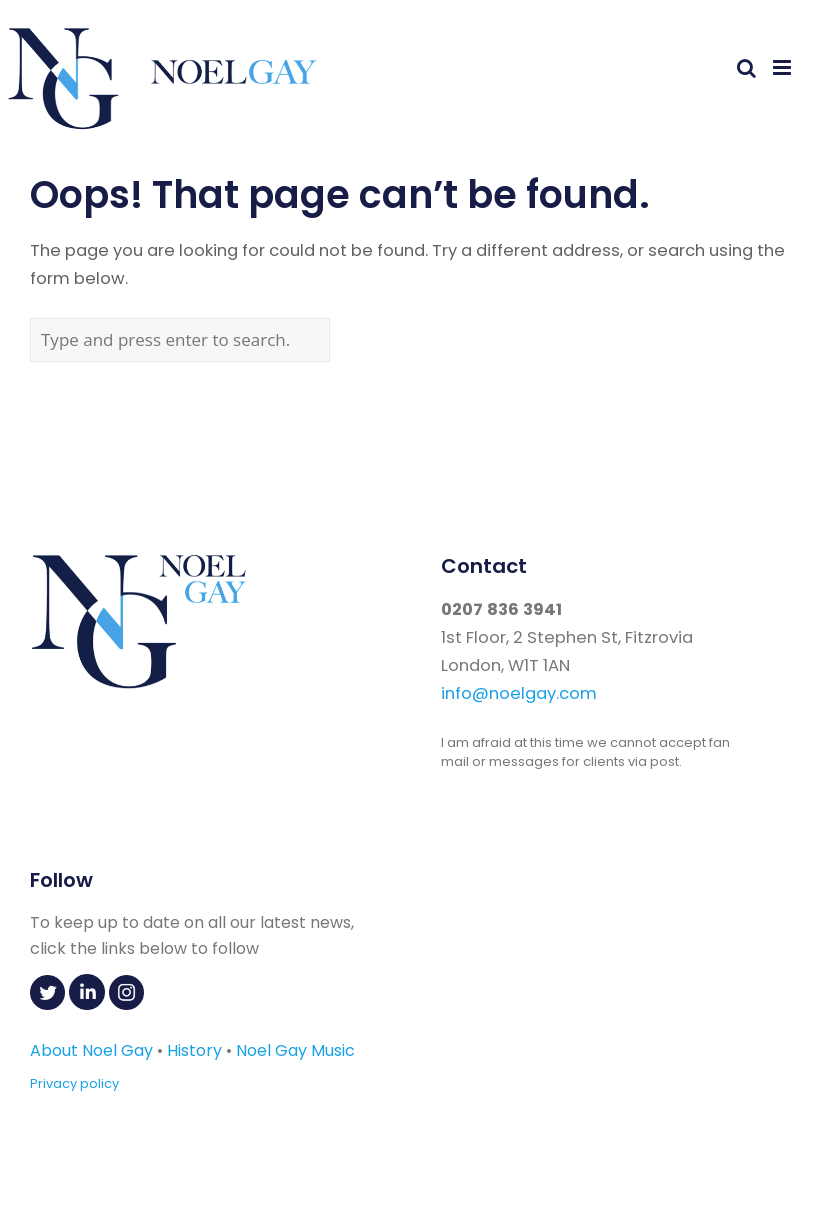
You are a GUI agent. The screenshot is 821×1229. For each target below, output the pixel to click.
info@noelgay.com (519, 693)
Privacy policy (74, 1083)
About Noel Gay (91, 1050)
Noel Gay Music (295, 1050)
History (194, 1050)
